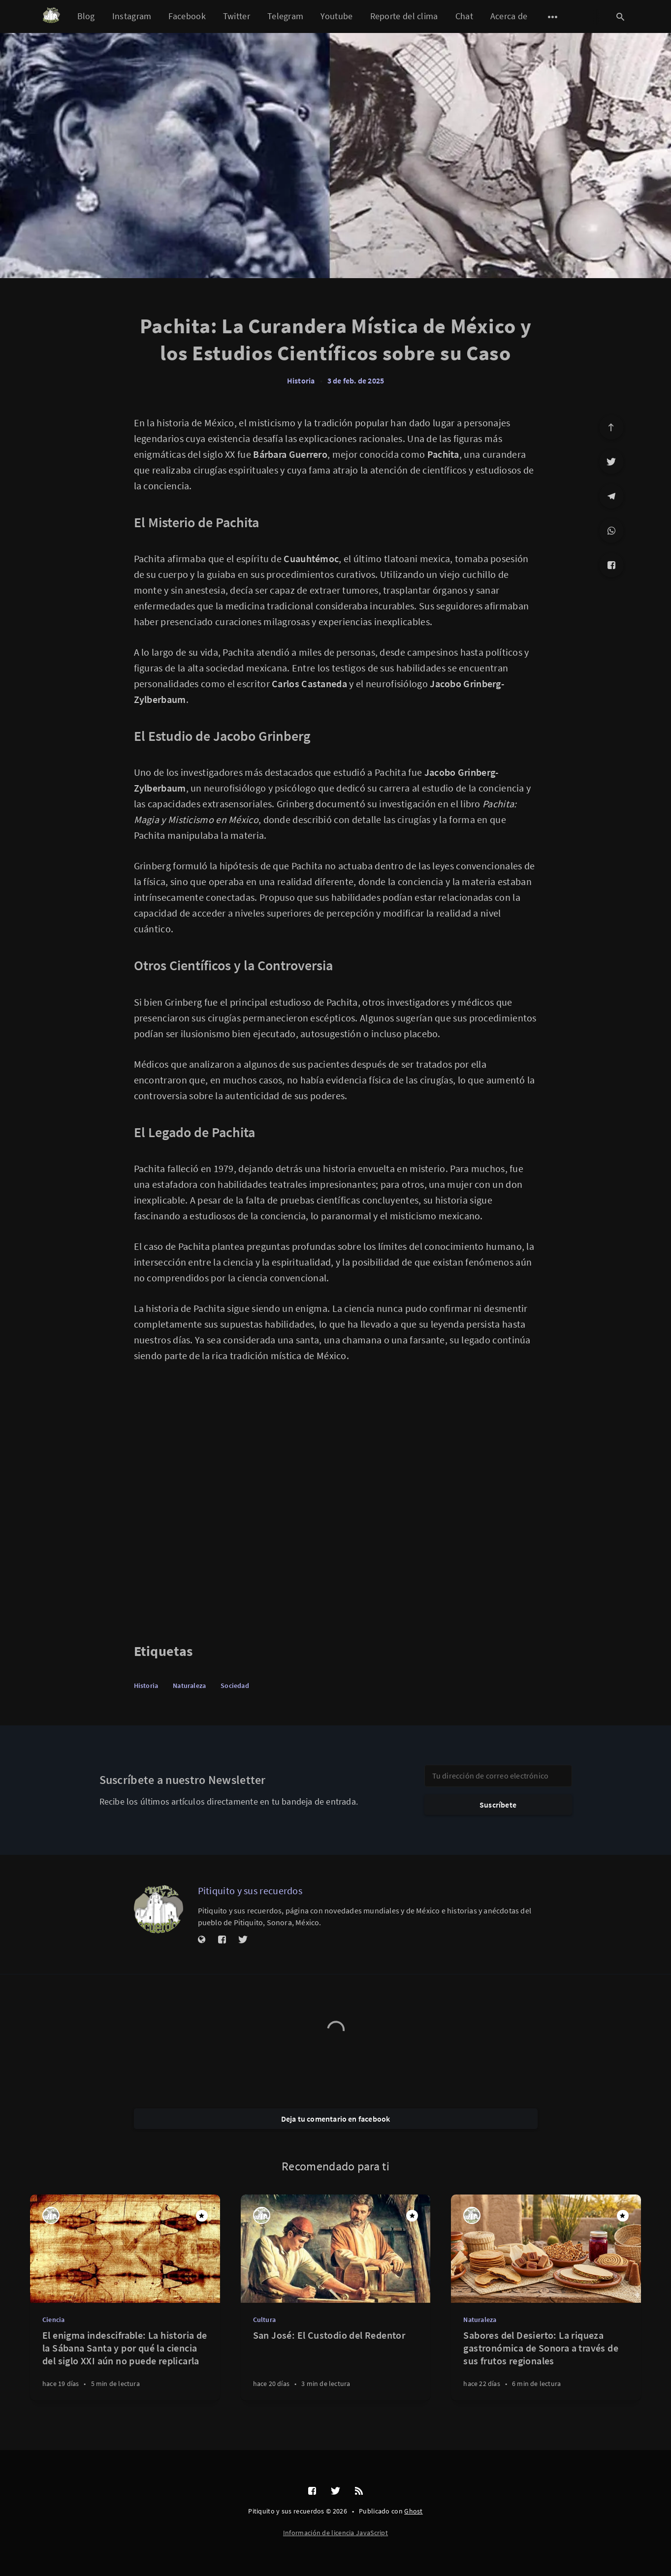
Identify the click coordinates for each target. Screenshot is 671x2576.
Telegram (285, 16)
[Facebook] (611, 565)
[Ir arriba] (611, 427)
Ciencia (53, 2319)
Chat (464, 16)
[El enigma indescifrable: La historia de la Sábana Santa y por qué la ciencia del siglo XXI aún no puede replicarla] (125, 2364)
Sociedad (235, 1685)
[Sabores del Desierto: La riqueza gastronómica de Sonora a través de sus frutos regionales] (546, 2364)
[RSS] (359, 2491)
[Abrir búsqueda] (621, 17)
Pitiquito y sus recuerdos (250, 1890)
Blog (86, 16)
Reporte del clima (404, 16)
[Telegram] (611, 496)
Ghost (413, 2511)
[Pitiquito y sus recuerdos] (158, 1909)
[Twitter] (611, 461)
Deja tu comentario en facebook (335, 2119)
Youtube (336, 16)
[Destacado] (202, 2216)
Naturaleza (189, 1685)
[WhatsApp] (611, 530)
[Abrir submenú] (553, 17)
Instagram (132, 16)
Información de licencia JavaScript (335, 2532)
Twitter (236, 16)
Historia (301, 380)
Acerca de (509, 16)
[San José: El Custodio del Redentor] (336, 2364)
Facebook (186, 16)
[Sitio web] (202, 1940)
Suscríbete (497, 1805)
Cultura (264, 2319)
